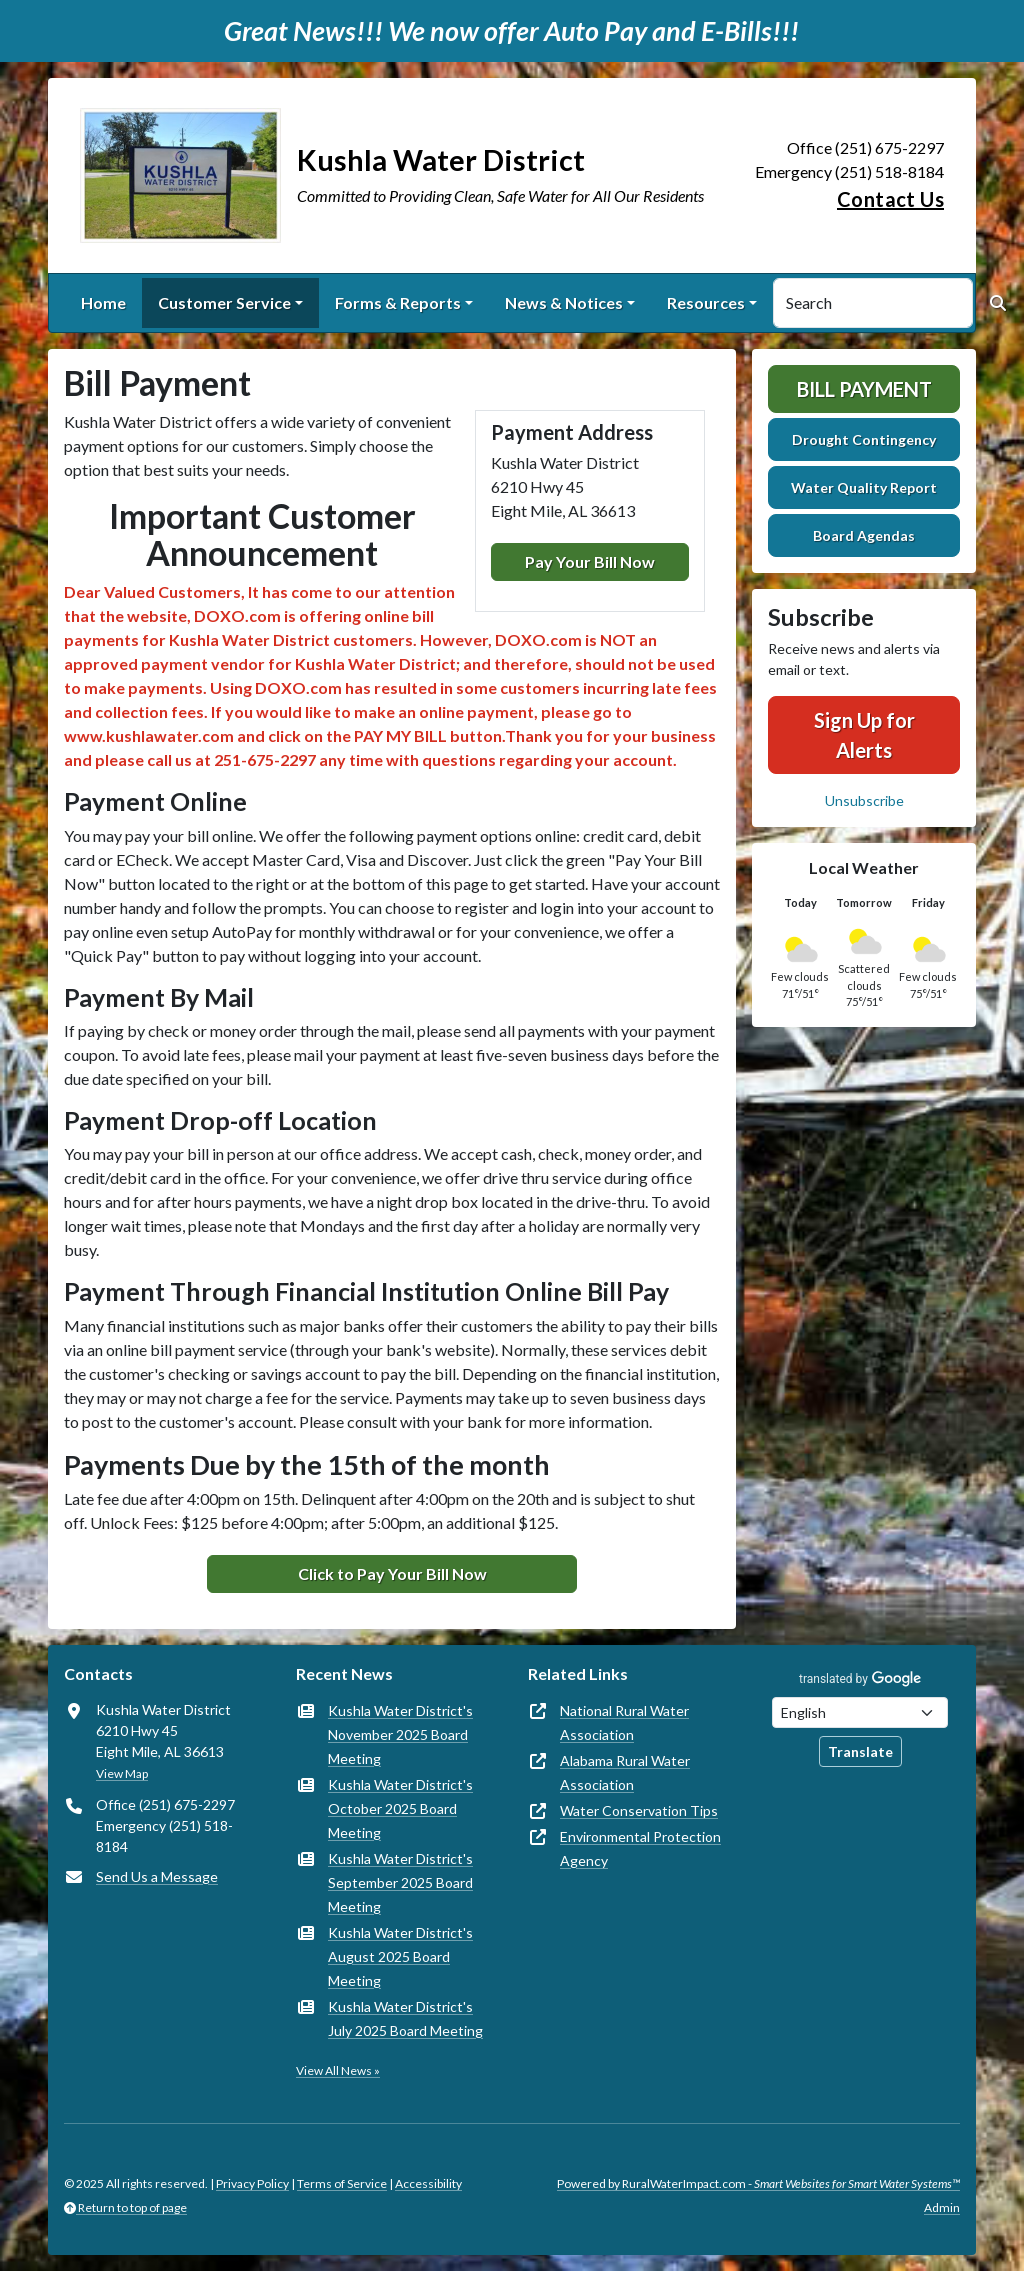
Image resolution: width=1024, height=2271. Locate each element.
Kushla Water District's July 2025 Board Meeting (405, 2018)
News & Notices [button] (564, 302)
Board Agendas (864, 535)
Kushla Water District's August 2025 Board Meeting (400, 1956)
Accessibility (428, 2183)
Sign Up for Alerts (864, 735)
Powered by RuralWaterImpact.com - (758, 2183)
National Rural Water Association (624, 1722)
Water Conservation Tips (639, 1810)
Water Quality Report (864, 487)
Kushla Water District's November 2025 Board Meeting (400, 1734)
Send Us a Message (157, 1876)
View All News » (338, 2070)
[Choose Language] (860, 1712)
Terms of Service (342, 2183)
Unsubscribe (864, 800)
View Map (122, 1773)
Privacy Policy (252, 2183)
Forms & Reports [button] (398, 302)
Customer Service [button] (224, 302)
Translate (860, 1751)
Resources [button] (706, 302)
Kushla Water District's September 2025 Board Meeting (400, 1882)
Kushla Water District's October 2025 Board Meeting (400, 1808)
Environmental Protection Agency (640, 1848)
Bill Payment (864, 389)
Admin (942, 2207)
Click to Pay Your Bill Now (392, 1573)
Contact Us (890, 199)
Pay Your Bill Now (590, 561)
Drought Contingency (864, 439)
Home (103, 302)
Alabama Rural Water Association (625, 1772)
